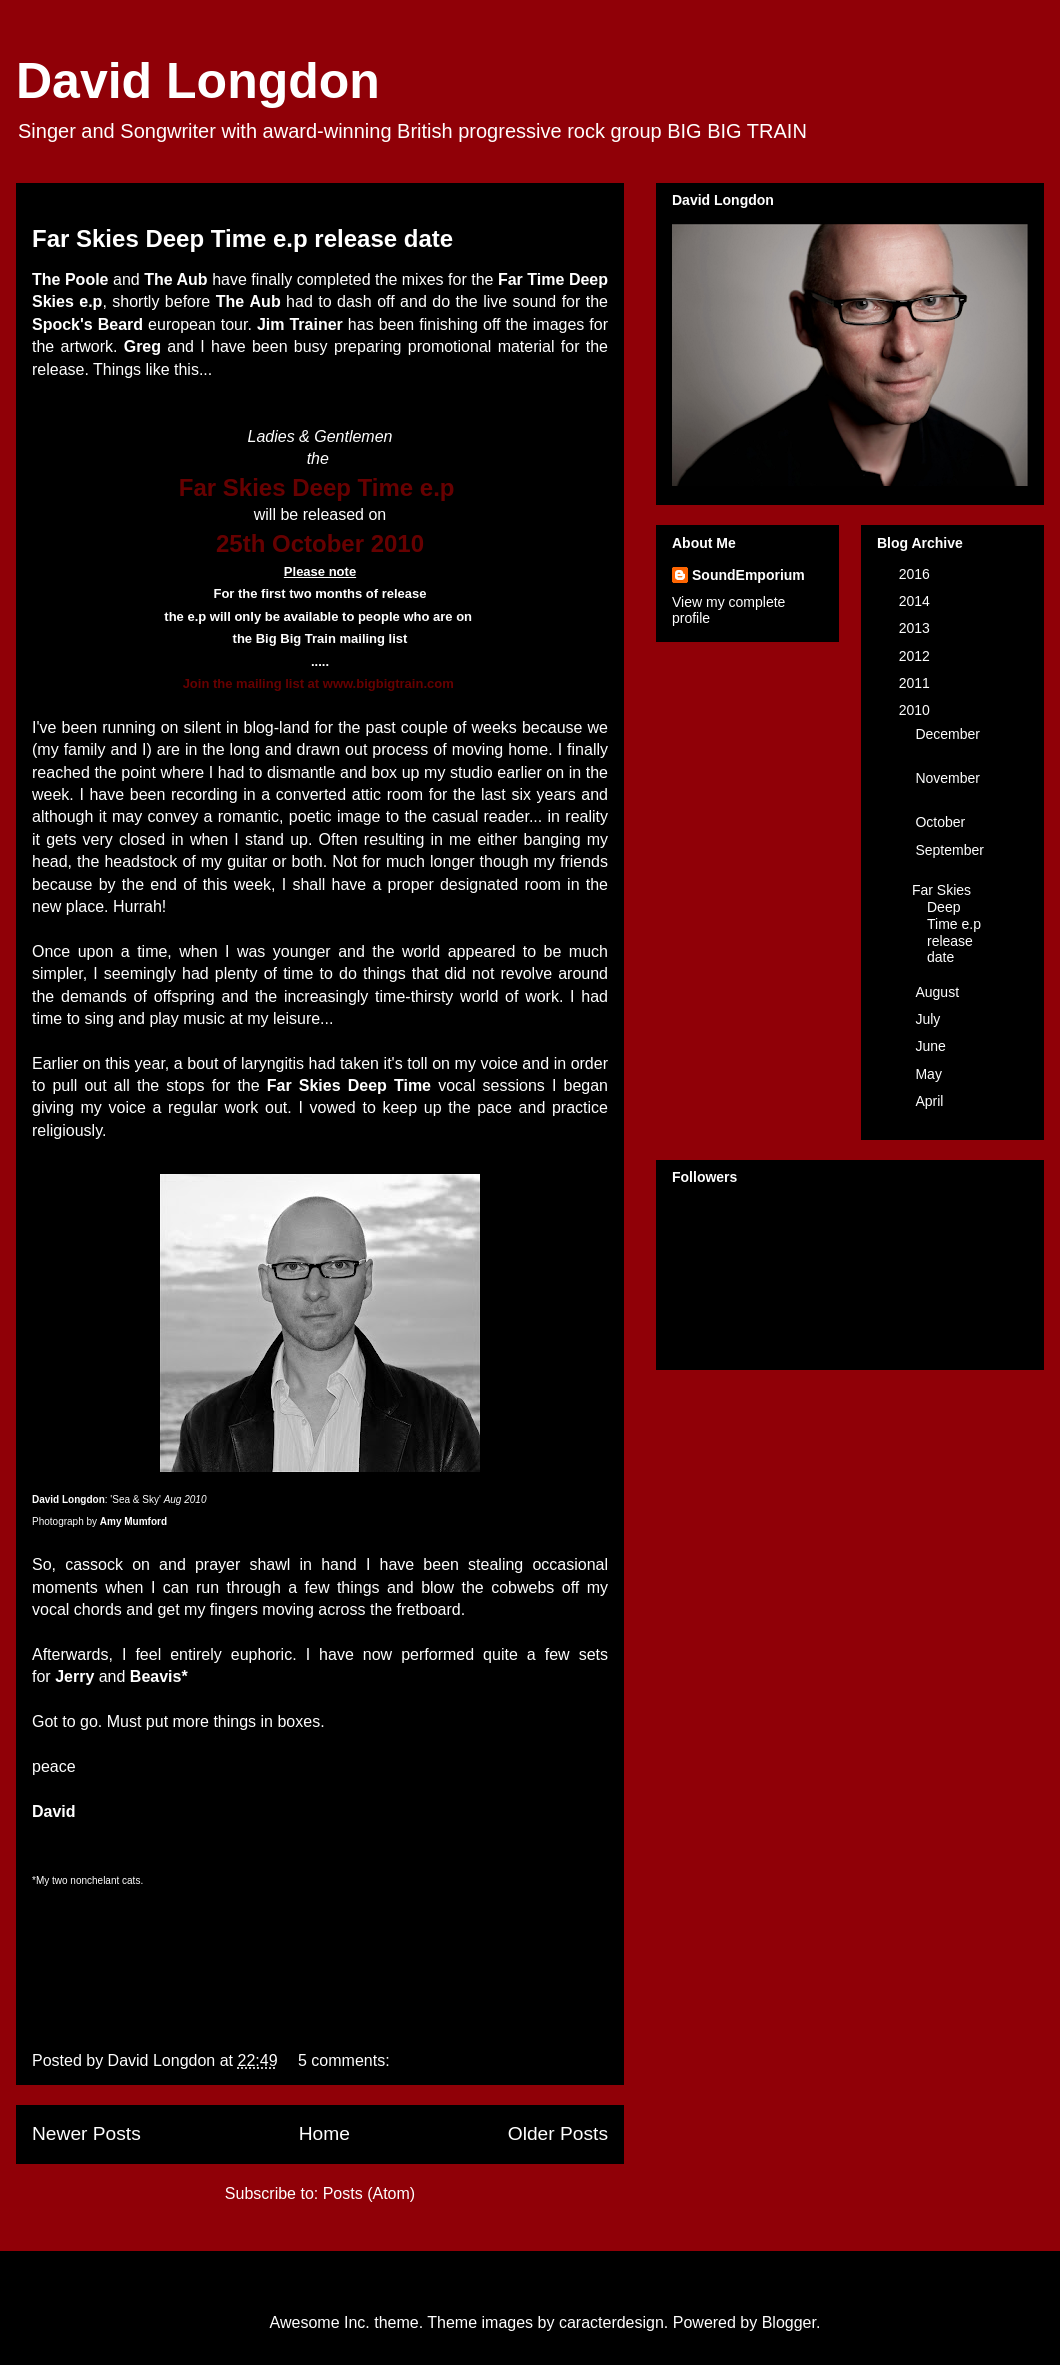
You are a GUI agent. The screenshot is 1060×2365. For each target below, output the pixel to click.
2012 (916, 656)
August (938, 992)
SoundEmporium (748, 575)
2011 (916, 683)
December (947, 734)
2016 (916, 574)
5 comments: (346, 2060)
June (932, 1046)
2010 (916, 710)
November (947, 778)
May (930, 1074)
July (929, 1019)
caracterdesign (611, 2322)
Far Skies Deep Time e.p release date (242, 238)
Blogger (789, 2322)
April (931, 1101)
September (949, 850)
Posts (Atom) (369, 2193)
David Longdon (198, 81)
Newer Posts (86, 2133)
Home (324, 2133)
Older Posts (558, 2133)
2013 (916, 628)
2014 (916, 601)
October (942, 822)
